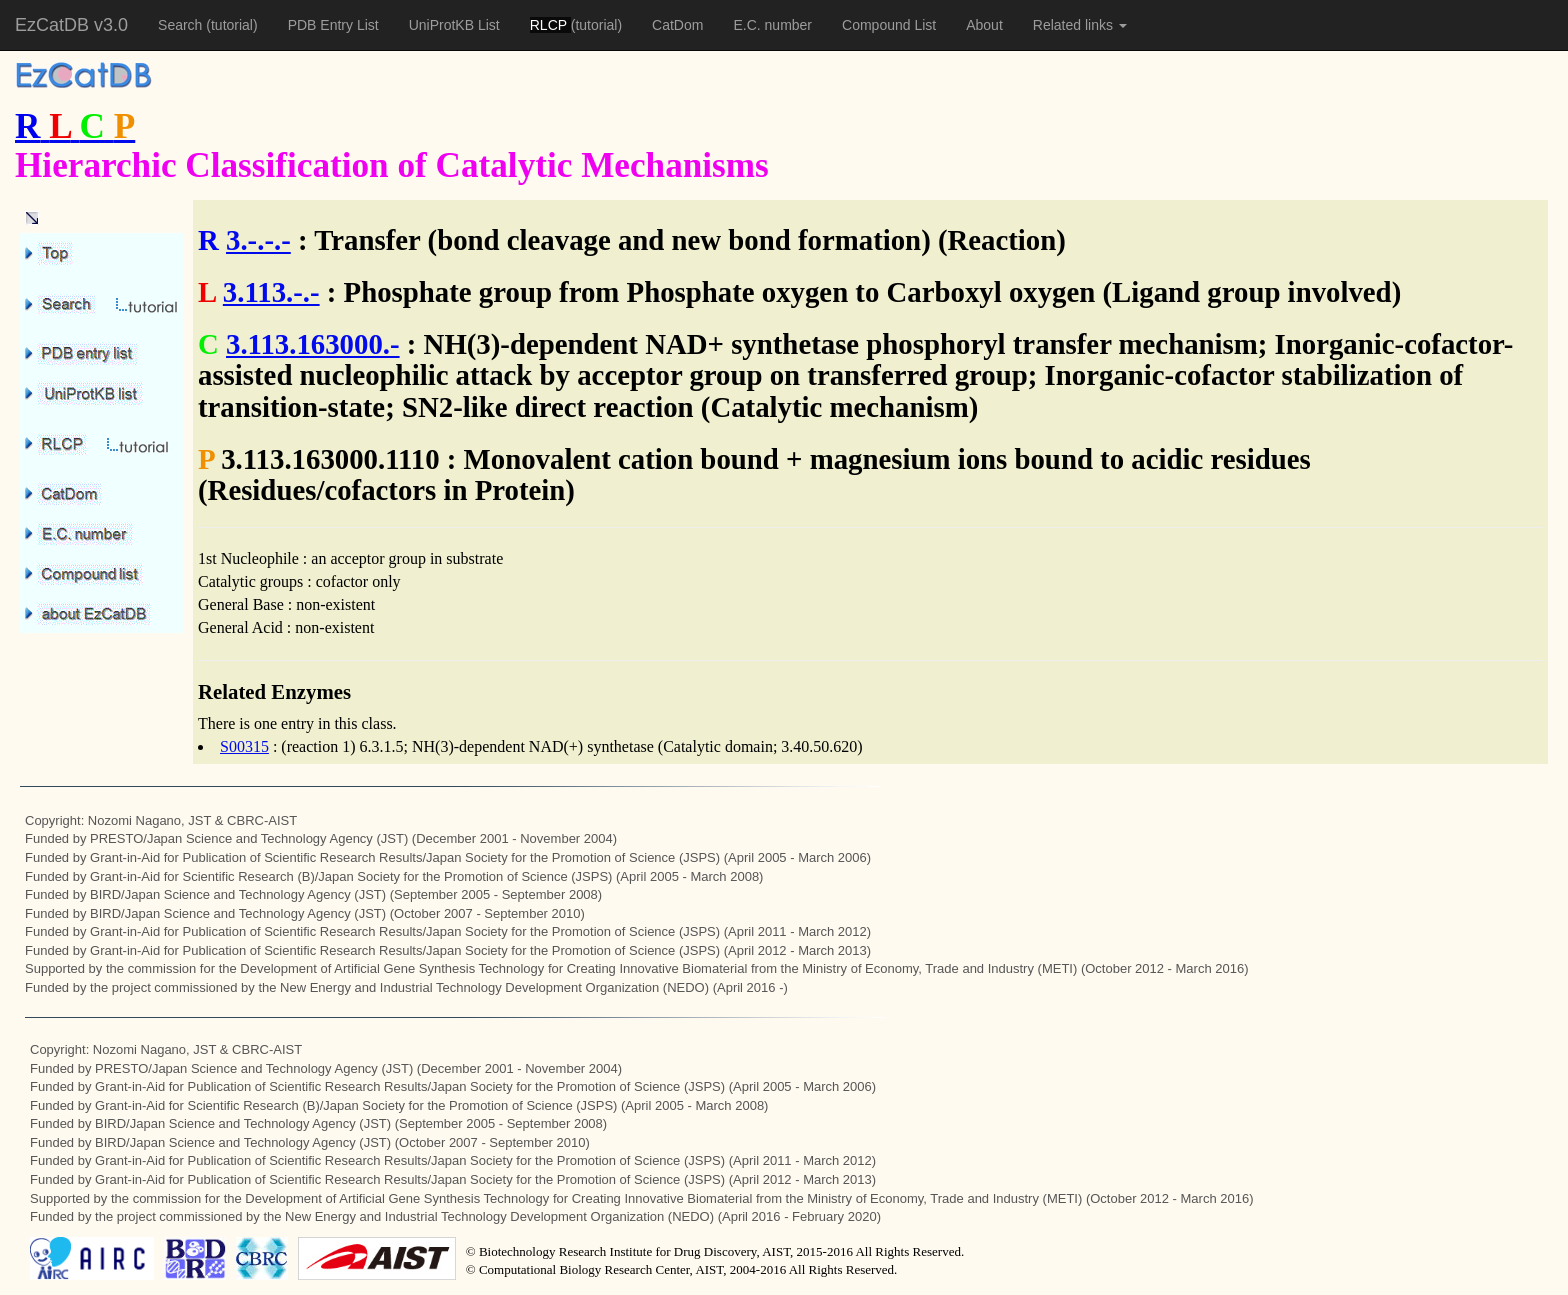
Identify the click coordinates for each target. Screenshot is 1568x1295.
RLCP (550, 25)
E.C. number (772, 25)
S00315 (244, 746)
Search (182, 25)
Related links (1080, 25)
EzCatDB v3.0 (71, 25)
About (984, 25)
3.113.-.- (271, 292)
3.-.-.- (258, 240)
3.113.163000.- (313, 344)
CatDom (677, 25)
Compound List (889, 25)
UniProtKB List (454, 25)
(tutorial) (231, 25)
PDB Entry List (333, 25)
